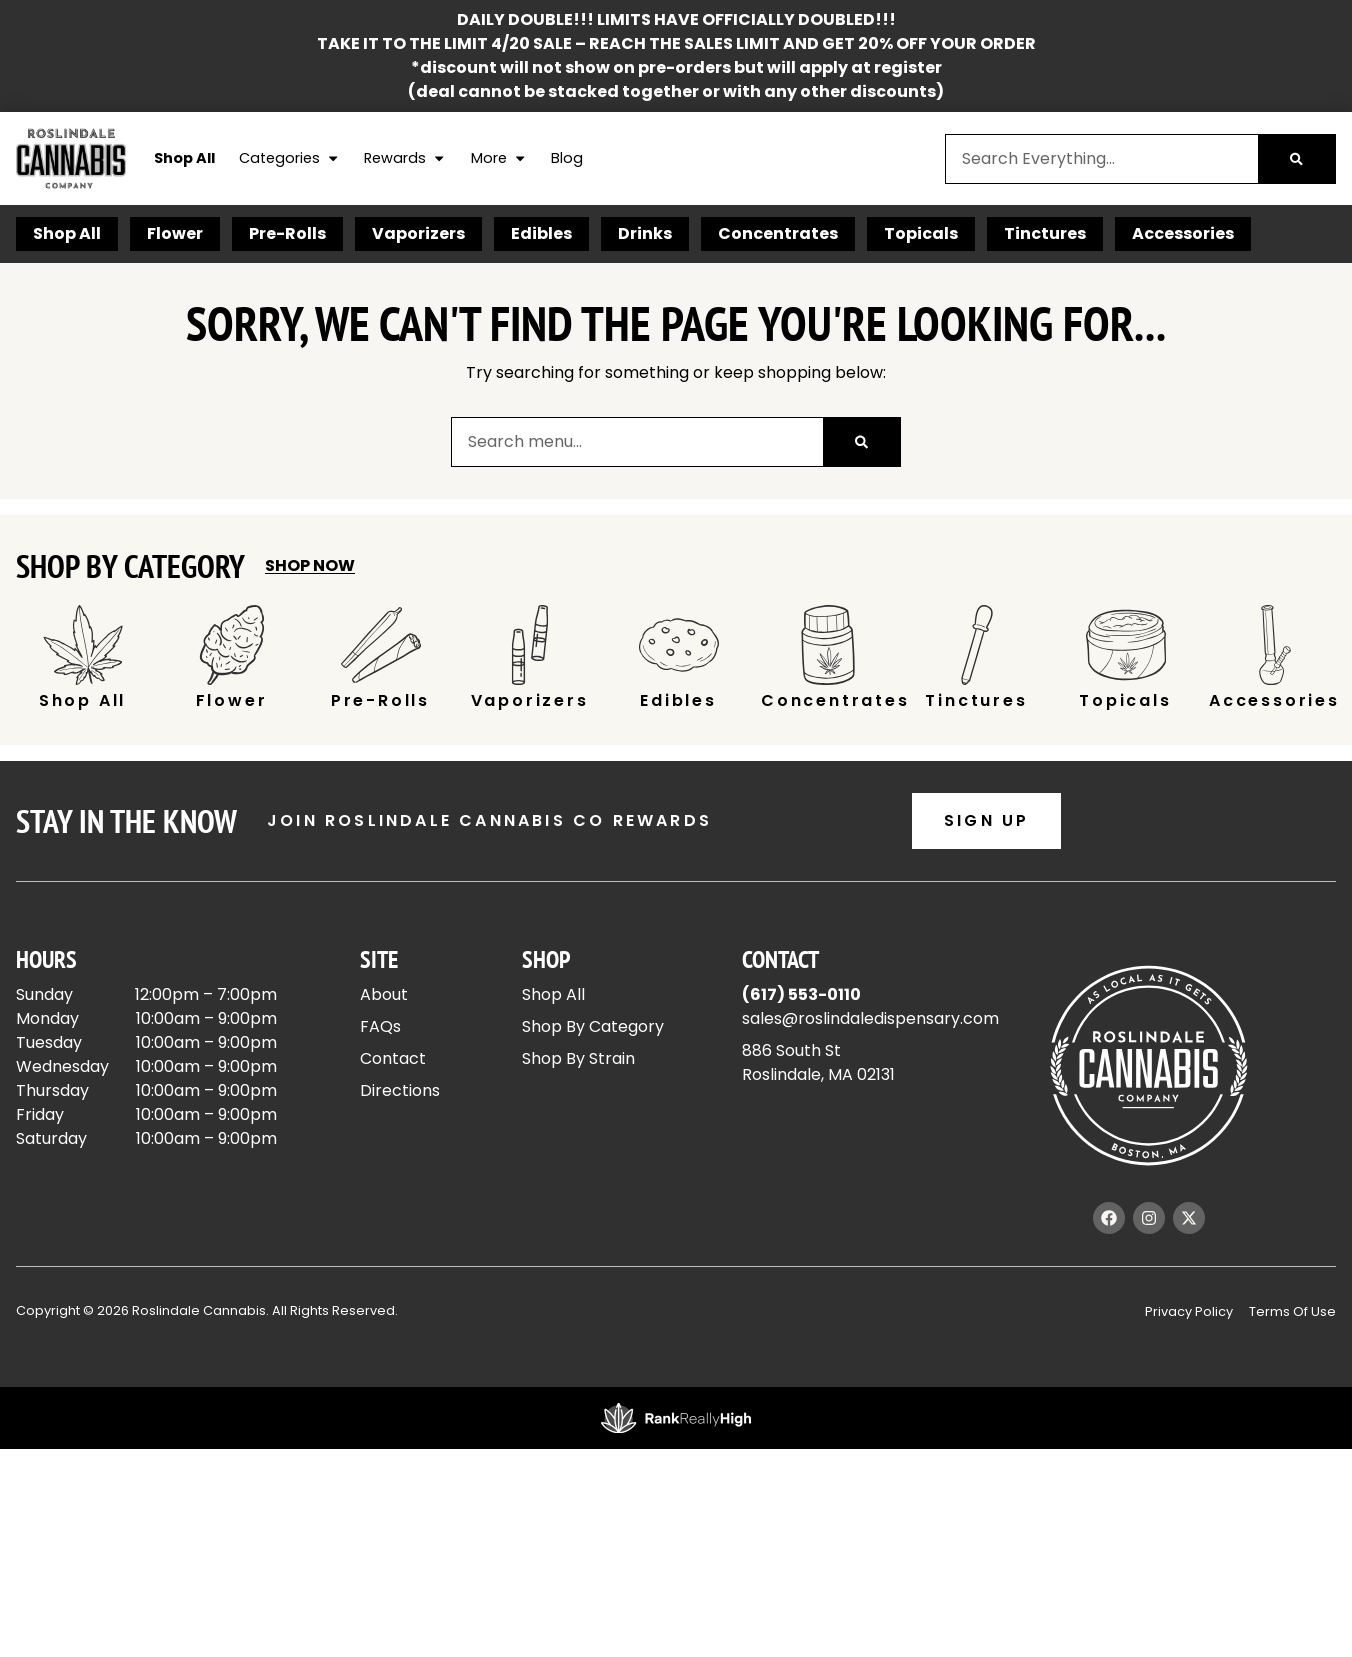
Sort (1247, 791)
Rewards (405, 159)
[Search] (1296, 159)
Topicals (921, 233)
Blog (567, 158)
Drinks (645, 233)
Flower (175, 233)
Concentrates (778, 233)
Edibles (541, 233)
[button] (48, 828)
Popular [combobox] (1258, 813)
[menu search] (142, 829)
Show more (71, 1331)
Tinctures (1045, 233)
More (499, 159)
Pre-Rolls (287, 233)
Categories (289, 159)
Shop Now (310, 565)
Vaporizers (418, 233)
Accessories (1183, 233)
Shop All (184, 158)
